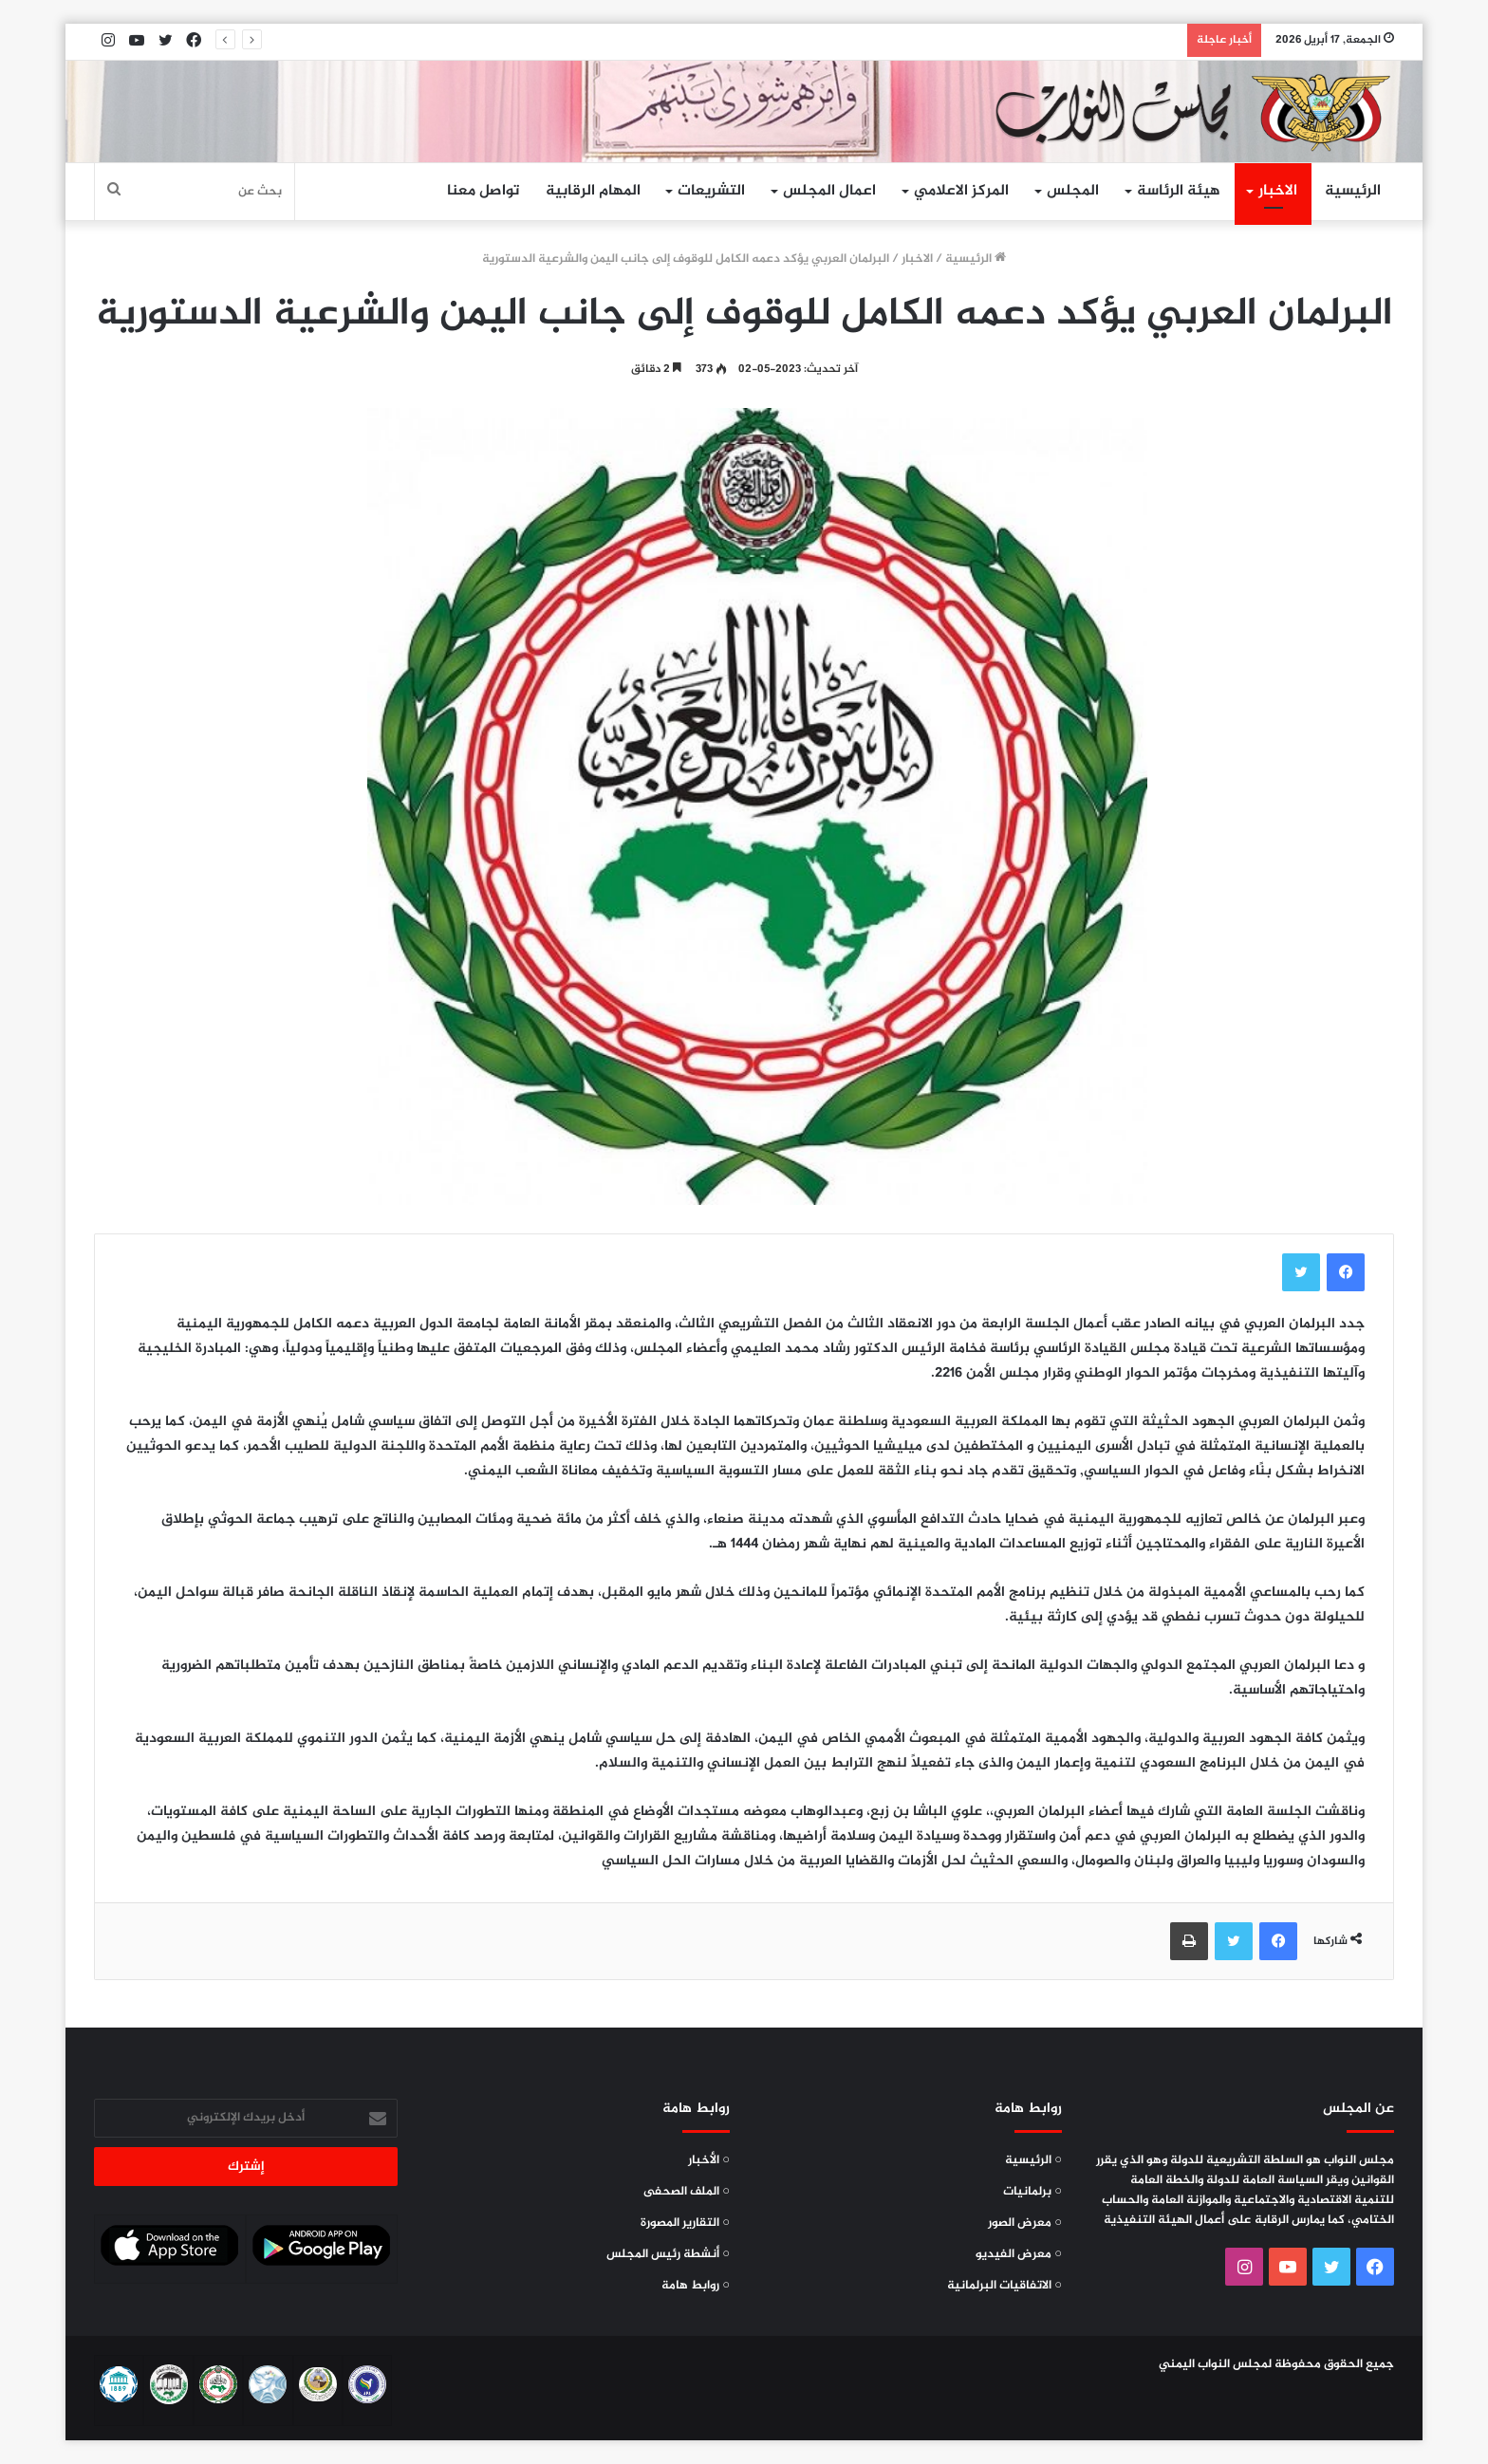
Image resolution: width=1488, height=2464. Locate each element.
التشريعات (711, 191)
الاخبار (1277, 191)
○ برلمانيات (1032, 2191)
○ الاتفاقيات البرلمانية (1004, 2285)
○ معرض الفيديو (1019, 2254)
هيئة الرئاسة (1178, 191)
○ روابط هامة (695, 2285)
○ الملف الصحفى (686, 2191)
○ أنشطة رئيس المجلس (668, 2254)
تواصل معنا (483, 191)
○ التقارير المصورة (685, 2223)
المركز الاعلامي (961, 191)
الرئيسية (1353, 191)
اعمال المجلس (829, 191)
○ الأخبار (709, 2160)
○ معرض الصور (1025, 2223)
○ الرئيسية (1033, 2160)
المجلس (1073, 191)
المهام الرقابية (593, 191)
